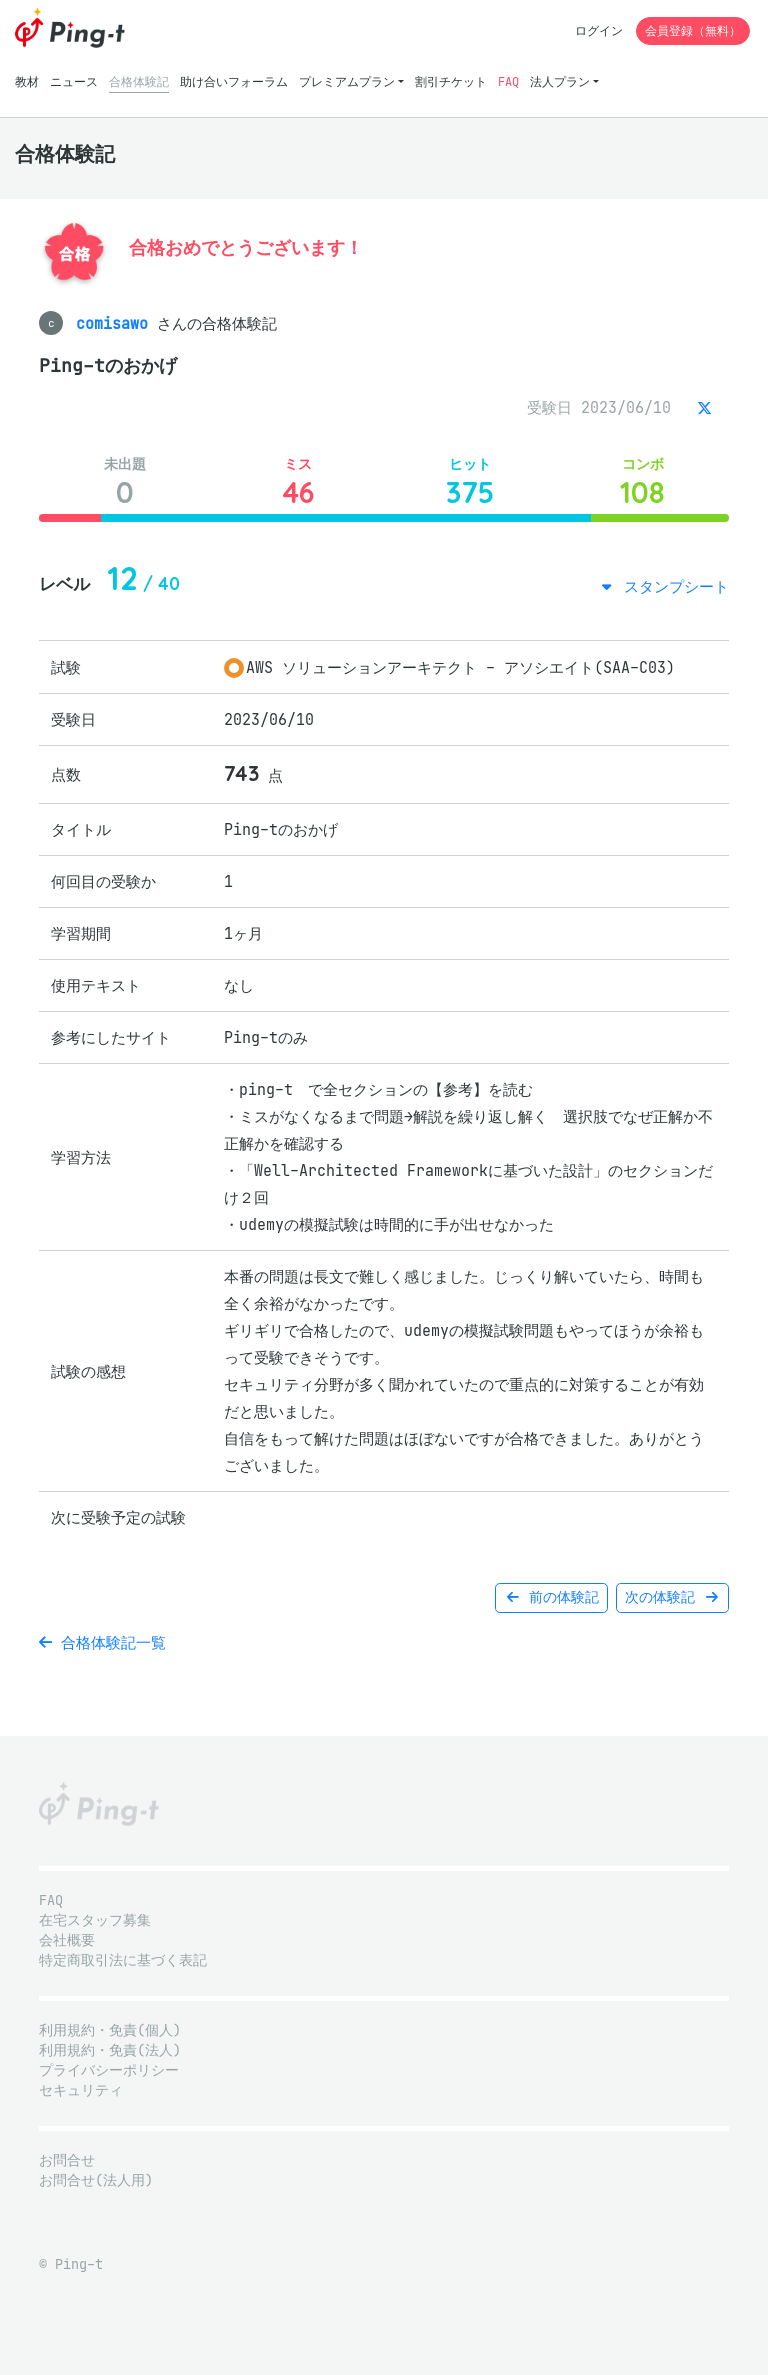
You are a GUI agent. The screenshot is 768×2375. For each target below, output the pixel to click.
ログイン (599, 30)
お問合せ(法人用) (96, 2180)
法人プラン (560, 81)
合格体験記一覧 (102, 1642)
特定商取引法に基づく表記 (123, 1960)
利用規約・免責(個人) (110, 2030)
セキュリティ (81, 2090)
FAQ (508, 81)
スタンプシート (672, 586)
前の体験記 (551, 1597)
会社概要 (67, 1940)
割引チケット (451, 81)
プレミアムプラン (347, 81)
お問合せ (67, 2160)
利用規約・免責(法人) (110, 2050)
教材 (27, 81)
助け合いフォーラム (234, 81)
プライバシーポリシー (109, 2070)
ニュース (74, 81)
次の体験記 (672, 1597)
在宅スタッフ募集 (95, 1920)
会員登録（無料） (693, 30)
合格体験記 (139, 81)
